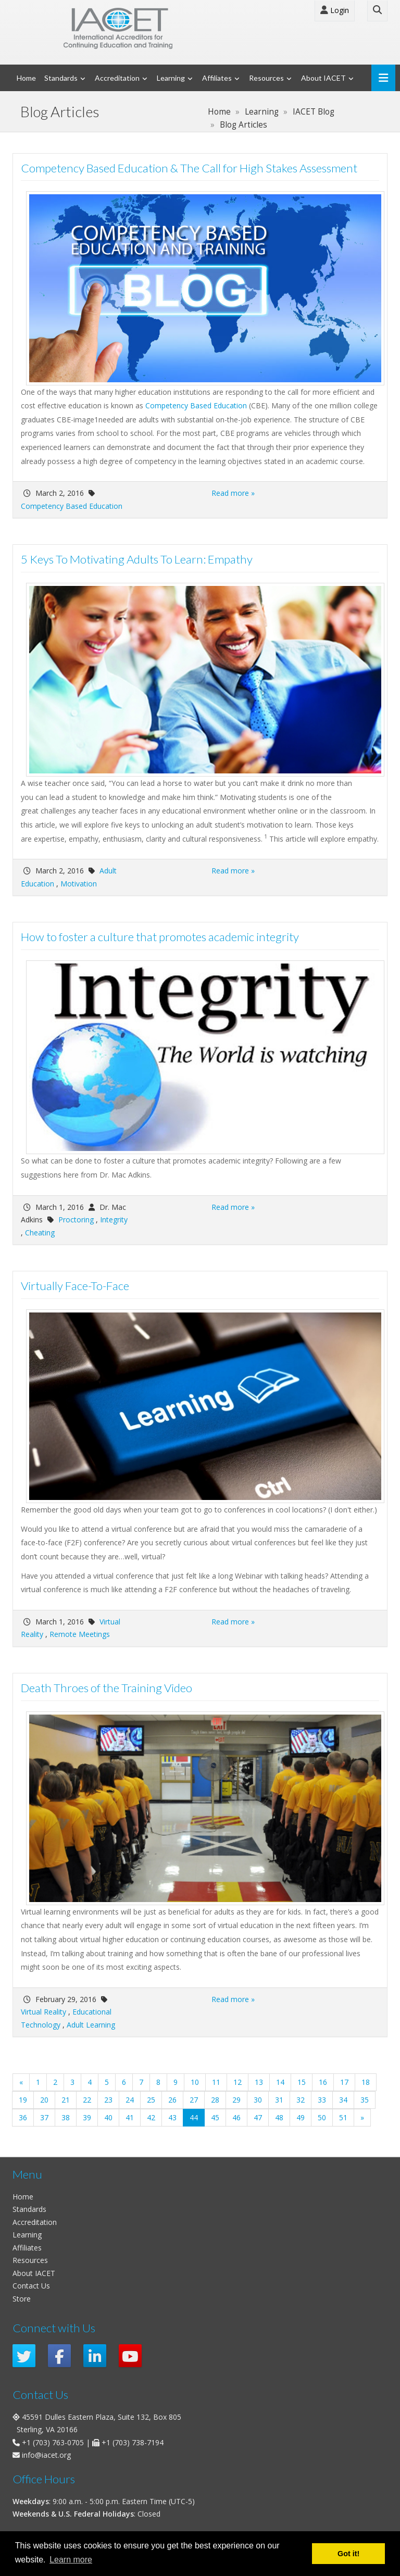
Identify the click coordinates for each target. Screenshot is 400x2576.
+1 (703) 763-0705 (53, 2442)
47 (258, 2117)
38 (65, 2117)
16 (323, 2082)
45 (215, 2117)
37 (44, 2117)
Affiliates (217, 77)
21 (65, 2100)
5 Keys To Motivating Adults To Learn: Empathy (137, 559)
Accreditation (117, 77)
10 (195, 2082)
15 (301, 2082)
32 (300, 2100)
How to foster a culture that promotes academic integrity (160, 937)
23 (108, 2100)
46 (236, 2117)
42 (151, 2117)
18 (365, 2082)
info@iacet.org (46, 2455)
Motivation (78, 884)
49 (300, 2117)
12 (237, 2082)
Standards (61, 77)
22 (87, 2100)
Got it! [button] (348, 2553)
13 (259, 2082)
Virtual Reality (43, 2012)
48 (279, 2117)
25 (151, 2100)
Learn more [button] (70, 2559)
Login (334, 10)
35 (364, 2100)
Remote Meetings (79, 1634)
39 (87, 2117)
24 (130, 2100)
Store (21, 2299)
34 (343, 2100)
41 (130, 2117)
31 (279, 2100)
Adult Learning (91, 2025)
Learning (171, 77)
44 (197, 2117)
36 (23, 2117)
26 (172, 2100)
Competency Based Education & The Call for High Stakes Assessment (189, 168)
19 (23, 2100)
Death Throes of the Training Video (106, 1688)
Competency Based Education (196, 405)
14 (280, 2082)
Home (26, 77)
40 (108, 2117)
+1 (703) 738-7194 (133, 2442)
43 (172, 2117)
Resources (266, 77)
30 (258, 2100)
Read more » (233, 493)
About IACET (323, 77)
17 (344, 2082)
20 (44, 2100)
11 (216, 2082)
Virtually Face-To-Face (75, 1286)
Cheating (40, 1232)
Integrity (114, 1219)
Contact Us (31, 2286)
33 (322, 2100)
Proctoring (76, 1219)
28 (215, 2100)
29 (236, 2100)
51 (343, 2117)
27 (194, 2100)
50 (322, 2117)
